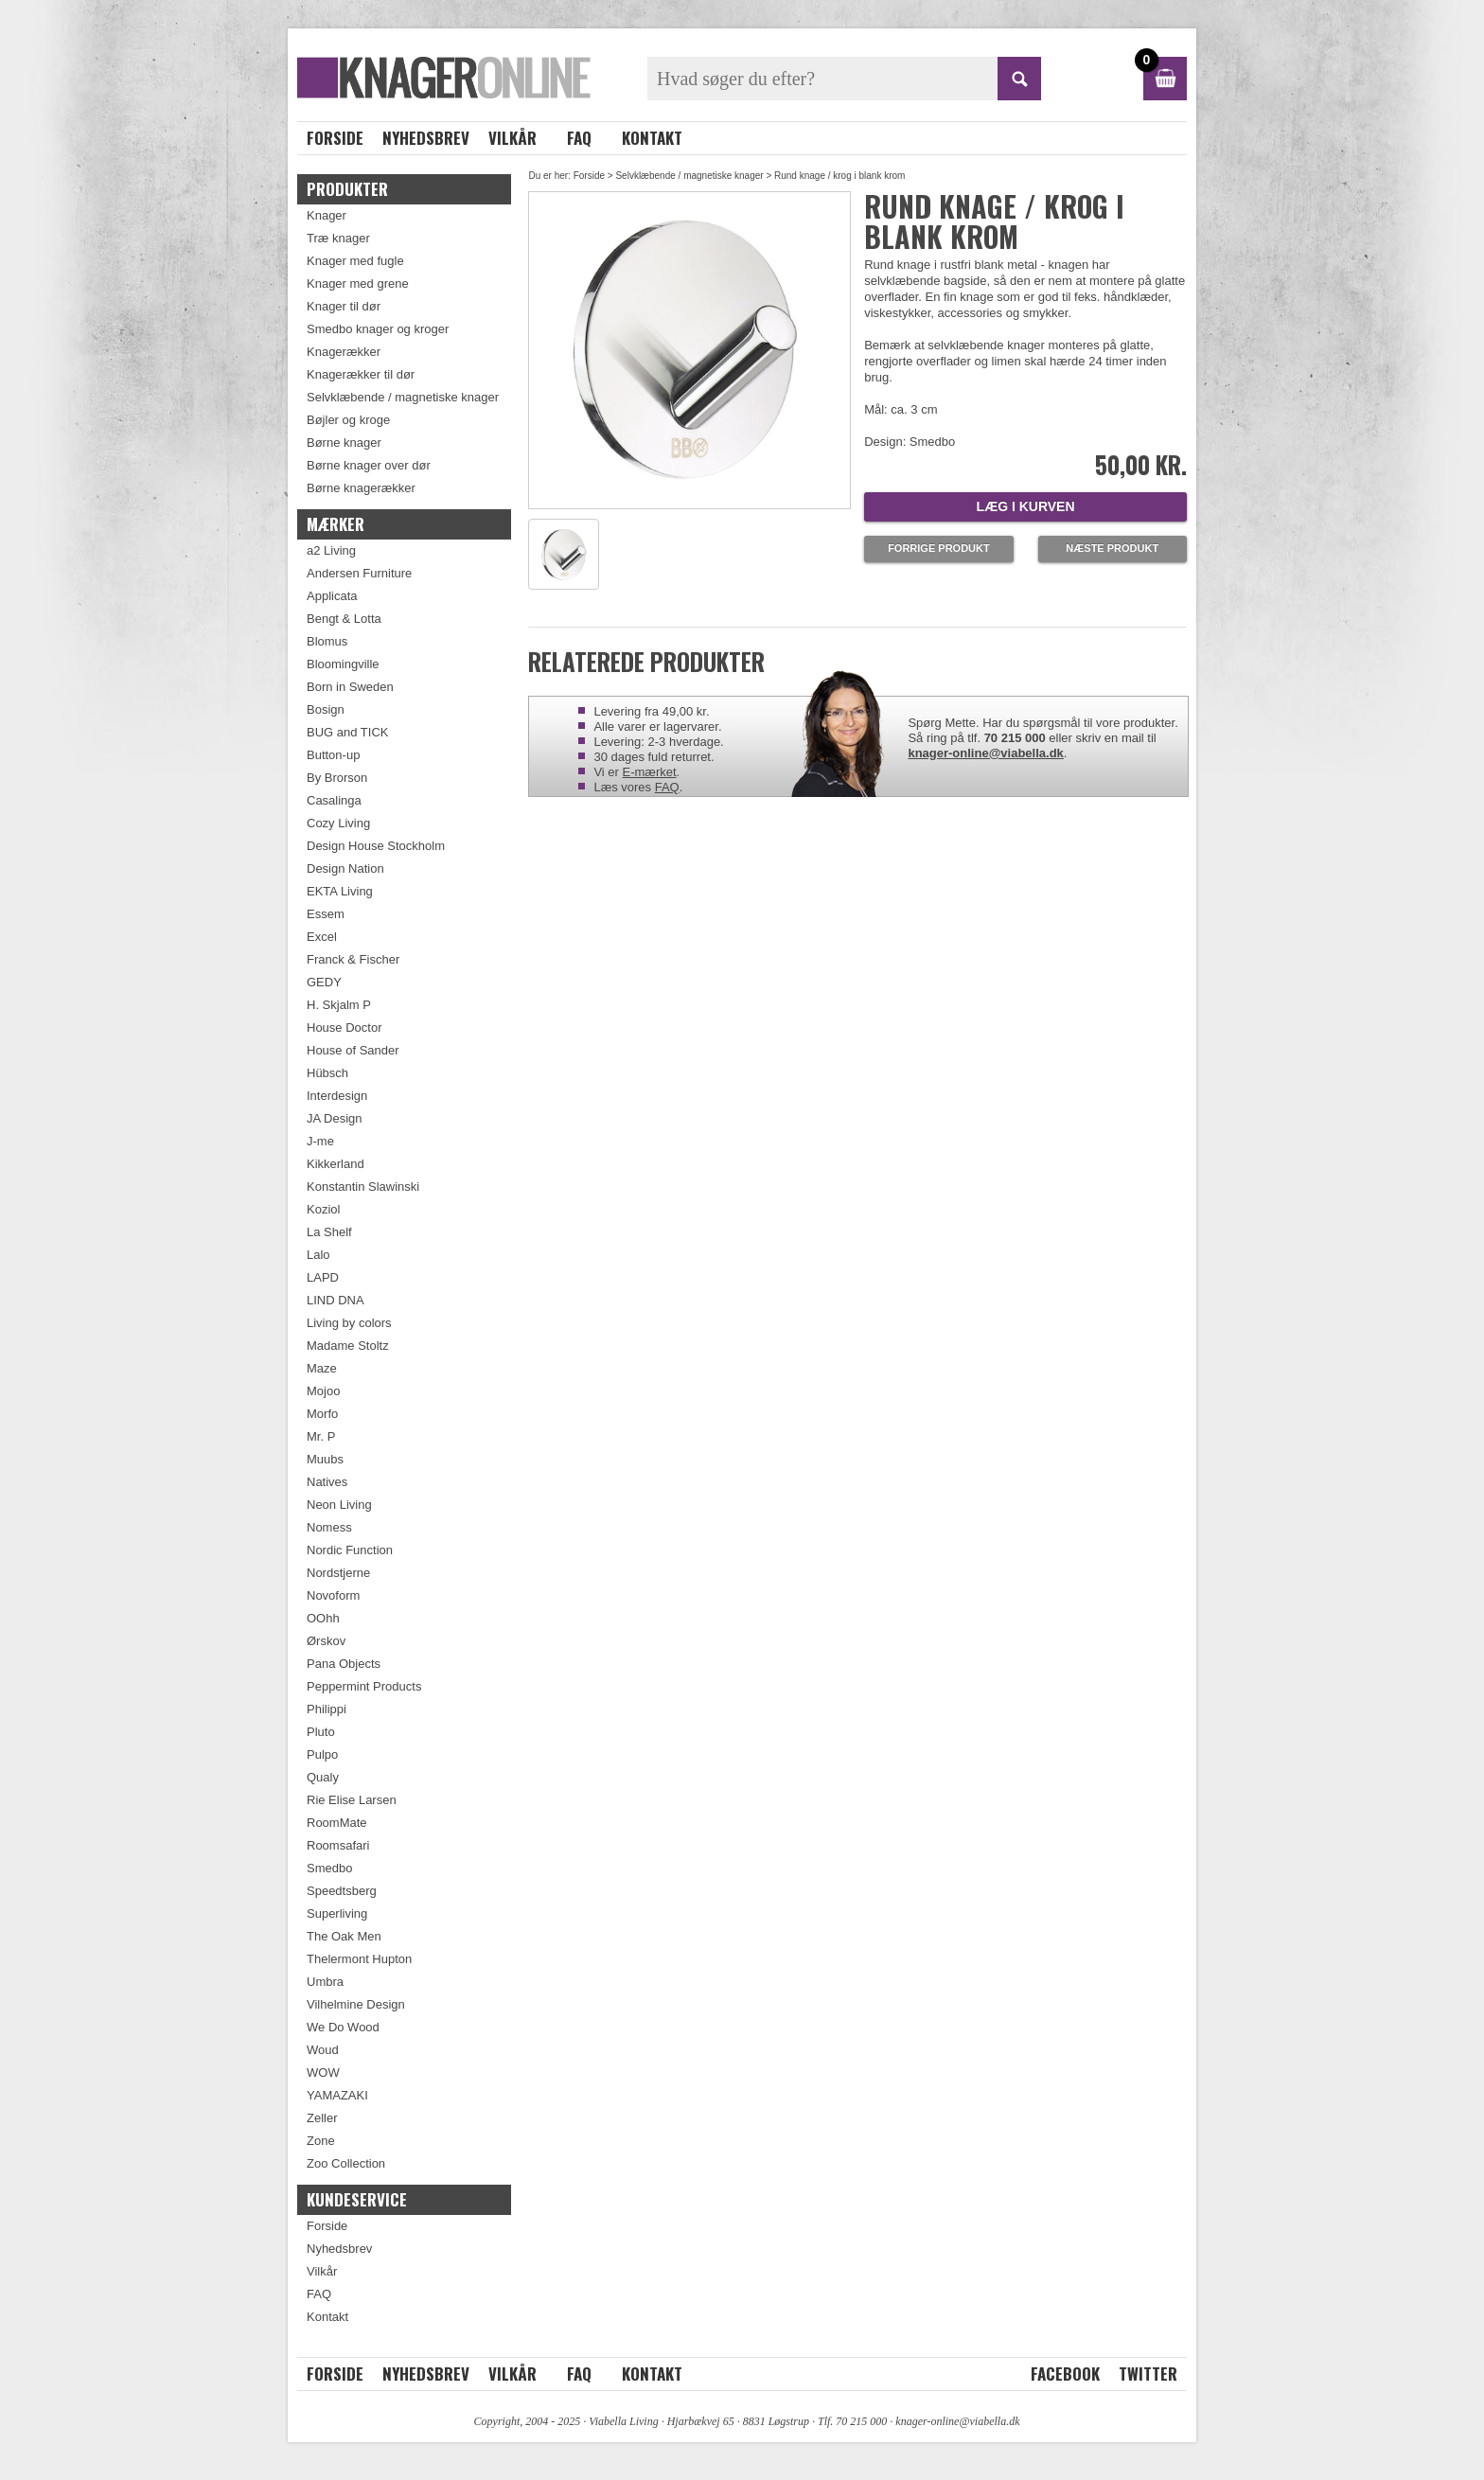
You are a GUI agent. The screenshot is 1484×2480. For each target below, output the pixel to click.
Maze (322, 1368)
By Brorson (337, 778)
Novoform (333, 1595)
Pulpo (322, 1754)
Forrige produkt (939, 548)
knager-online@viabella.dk (985, 753)
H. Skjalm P (339, 1005)
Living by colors (349, 1323)
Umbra (325, 1982)
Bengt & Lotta (344, 618)
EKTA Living (340, 891)
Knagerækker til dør (361, 374)
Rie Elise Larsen (352, 1800)
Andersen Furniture (359, 573)
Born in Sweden (350, 687)
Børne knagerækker (361, 488)
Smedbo (329, 1868)
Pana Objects (343, 1663)
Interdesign (337, 1096)
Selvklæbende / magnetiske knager (689, 175)
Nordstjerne (338, 1573)
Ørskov (326, 1641)
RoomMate (337, 1823)
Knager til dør (343, 306)
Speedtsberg (342, 1891)
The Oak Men (344, 1936)
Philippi (326, 1709)
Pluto (321, 1732)
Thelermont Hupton (359, 1959)
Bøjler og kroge (348, 420)
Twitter (1148, 2373)
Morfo (322, 1414)
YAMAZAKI (337, 2095)
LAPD (323, 1277)
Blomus (327, 641)
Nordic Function (350, 1550)
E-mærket (650, 772)
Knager (326, 215)
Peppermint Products (364, 1686)
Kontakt (652, 138)
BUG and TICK (347, 732)
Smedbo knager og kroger (378, 329)
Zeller (322, 2118)
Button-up (333, 755)
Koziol (323, 1209)
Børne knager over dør (369, 465)
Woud (323, 2050)
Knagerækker (343, 352)
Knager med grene (358, 283)
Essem (325, 914)
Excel (322, 937)
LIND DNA (335, 1300)
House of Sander (353, 1050)
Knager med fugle (355, 261)
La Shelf (329, 1232)
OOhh (323, 1618)
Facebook (1065, 2373)
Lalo (318, 1255)
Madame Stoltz (348, 1345)
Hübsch (327, 1073)
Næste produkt (1112, 548)
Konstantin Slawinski (363, 1186)
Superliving (337, 1913)
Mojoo (323, 1391)
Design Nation (345, 868)
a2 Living (331, 550)
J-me (320, 1141)
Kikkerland (335, 1164)
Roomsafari (338, 1845)
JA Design (334, 1118)
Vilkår (512, 138)
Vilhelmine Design (356, 2004)
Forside (335, 138)
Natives (327, 1482)
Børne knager (344, 442)
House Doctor (344, 1027)
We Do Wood (343, 2027)
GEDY (324, 982)
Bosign (325, 709)
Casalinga (334, 800)
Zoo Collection (346, 2163)
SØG (1019, 78)
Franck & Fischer (353, 959)
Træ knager (338, 238)
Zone (321, 2141)
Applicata (332, 596)
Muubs (325, 1459)
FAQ (579, 138)
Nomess (329, 1527)
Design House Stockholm (376, 846)
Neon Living (339, 1504)
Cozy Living (338, 823)
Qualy (323, 1777)
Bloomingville (343, 664)
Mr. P (321, 1436)
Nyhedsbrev (425, 138)
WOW (323, 2072)
